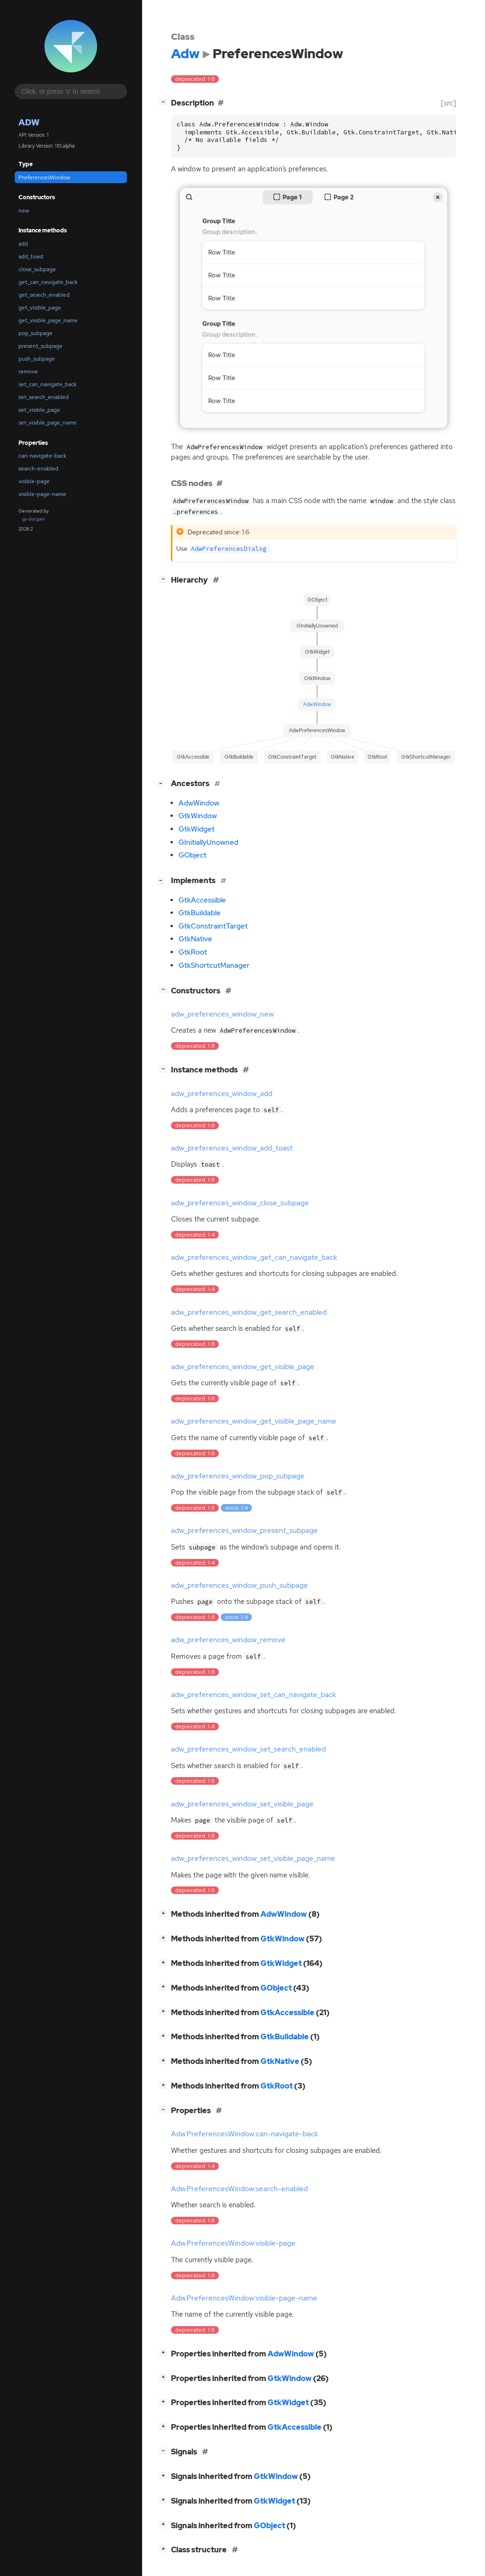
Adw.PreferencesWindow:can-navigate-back (244, 2134)
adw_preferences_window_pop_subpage (238, 1476)
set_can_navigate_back (47, 384)
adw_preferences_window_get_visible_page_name (253, 1421)
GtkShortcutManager (214, 965)
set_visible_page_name (47, 422)
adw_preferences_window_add (221, 1093)
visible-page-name (42, 494)
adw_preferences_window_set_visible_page (242, 1804)
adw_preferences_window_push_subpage (239, 1585)
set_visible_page (39, 410)
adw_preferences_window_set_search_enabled (248, 1749)
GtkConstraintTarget (213, 926)
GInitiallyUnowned (208, 842)
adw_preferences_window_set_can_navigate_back (253, 1695)
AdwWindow (199, 803)
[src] (448, 103)
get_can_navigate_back (48, 282)
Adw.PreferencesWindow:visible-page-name (244, 2298)
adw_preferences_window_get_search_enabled (249, 1312)
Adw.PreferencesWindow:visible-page (233, 2243)
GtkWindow (198, 816)
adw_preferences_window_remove (228, 1640)
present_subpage (40, 346)
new (23, 210)
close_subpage (37, 269)
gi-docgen (33, 519)
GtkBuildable (200, 913)
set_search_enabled (43, 397)
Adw (28, 122)
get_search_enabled (44, 295)
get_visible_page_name (48, 320)
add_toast (31, 256)
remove (28, 371)
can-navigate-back (42, 456)
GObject (193, 855)
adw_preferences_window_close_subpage (240, 1203)
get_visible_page (39, 307)
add (23, 244)
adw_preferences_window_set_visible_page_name (253, 1858)
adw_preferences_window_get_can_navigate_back (254, 1257)
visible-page (34, 481)
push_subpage (36, 359)
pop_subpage (35, 333)
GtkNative (195, 939)
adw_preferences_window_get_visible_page (242, 1367)
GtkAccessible (202, 900)
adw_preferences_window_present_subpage (244, 1530)
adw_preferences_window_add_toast (232, 1148)
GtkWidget (197, 829)
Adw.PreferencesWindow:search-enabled (239, 2189)
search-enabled (38, 468)
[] (165, 102)
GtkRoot (193, 952)
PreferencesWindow (44, 177)
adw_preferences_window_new (222, 1014)
